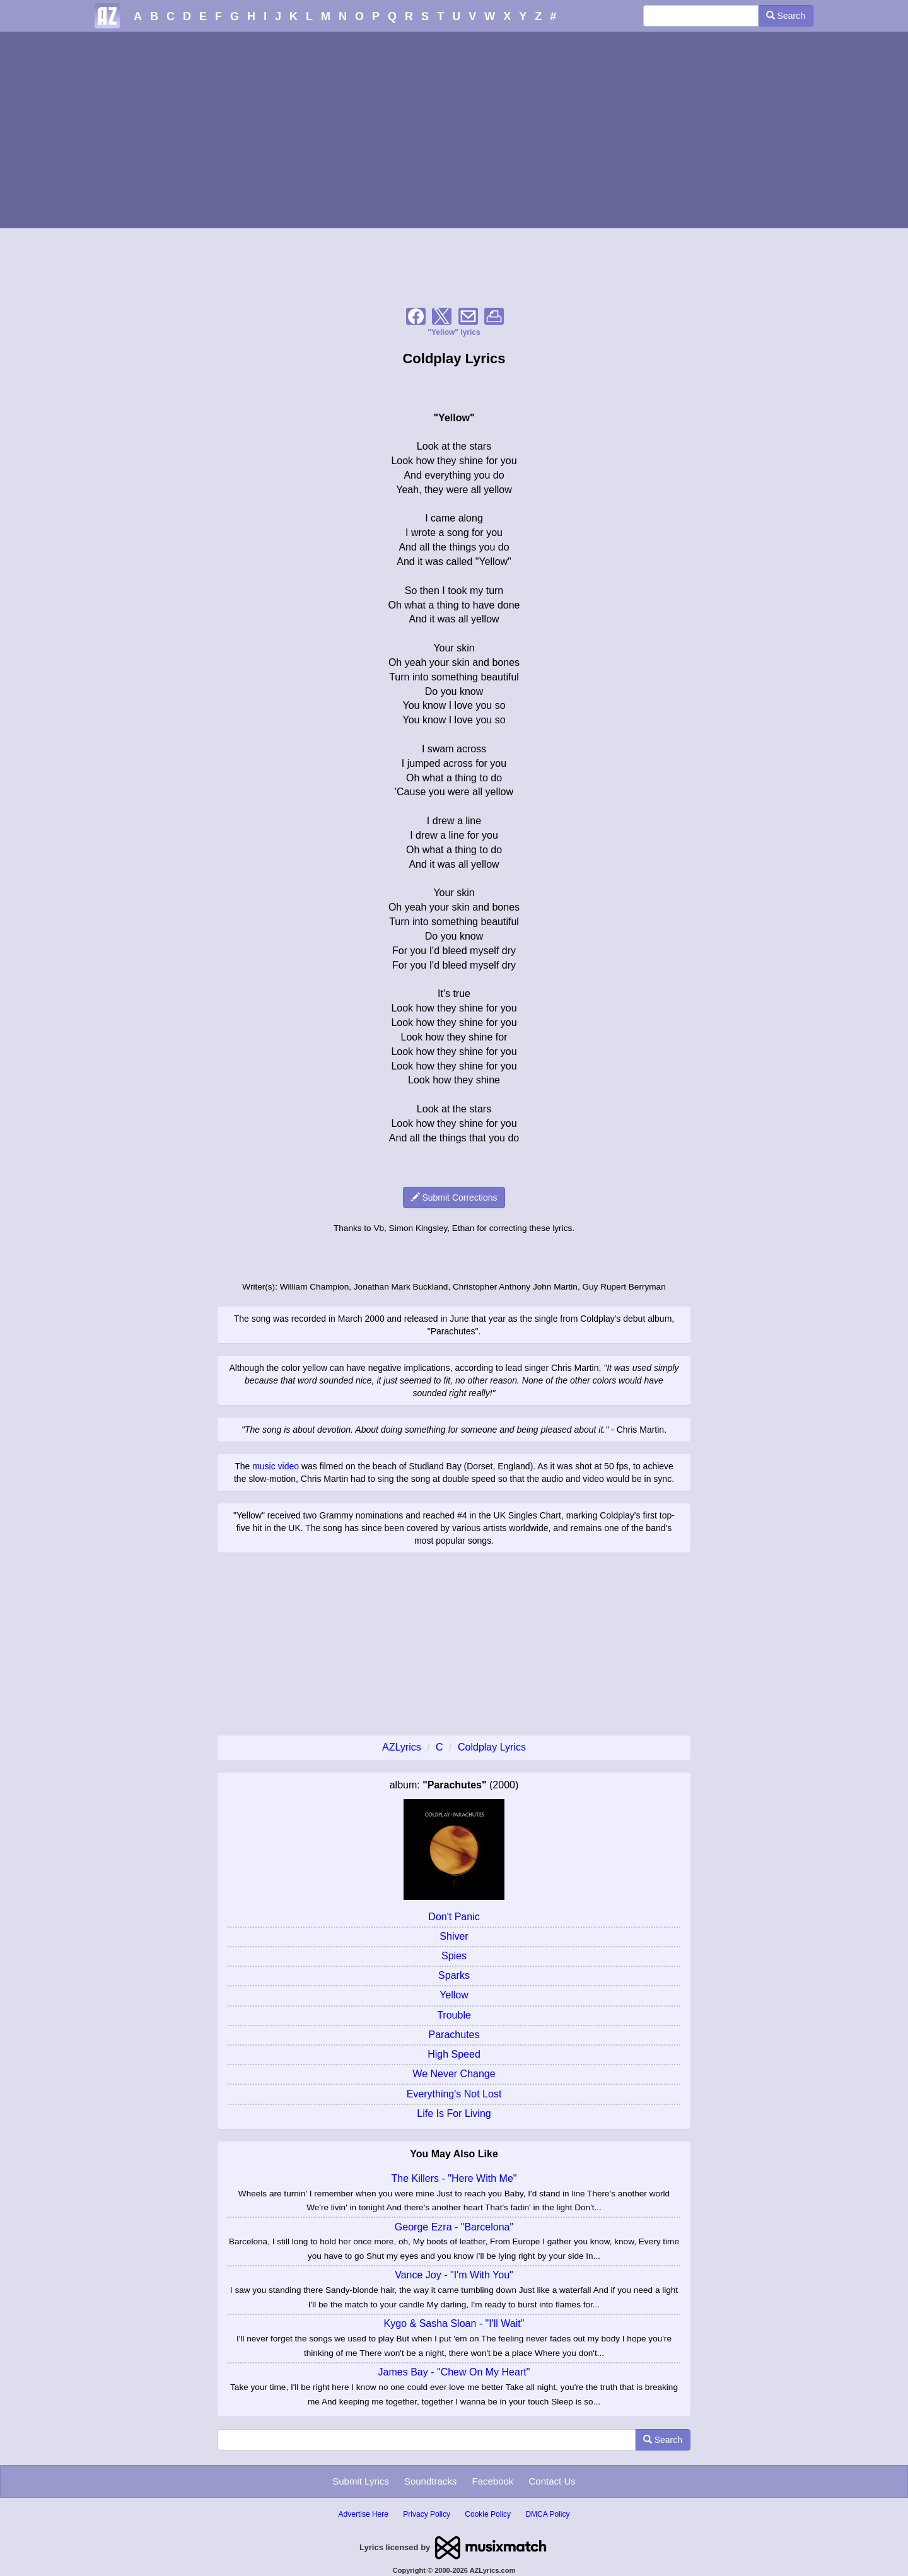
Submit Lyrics (360, 2481)
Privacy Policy (426, 2514)
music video (275, 1466)
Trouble (454, 2015)
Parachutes (454, 2034)
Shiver (453, 1936)
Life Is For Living (454, 2113)
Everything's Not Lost (454, 2094)
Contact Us (552, 2481)
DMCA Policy (547, 2514)
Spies (454, 1955)
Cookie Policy (488, 2514)
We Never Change (453, 2073)
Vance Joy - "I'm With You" (454, 2275)
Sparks (454, 1975)
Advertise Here (363, 2514)
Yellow (454, 1995)
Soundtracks (430, 2481)
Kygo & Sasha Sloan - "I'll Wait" (454, 2323)
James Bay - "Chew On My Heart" (454, 2372)
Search (785, 16)
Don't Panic (453, 1916)
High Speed (454, 2054)
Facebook (492, 2481)
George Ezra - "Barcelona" (454, 2227)
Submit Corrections (454, 1197)
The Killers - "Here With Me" (454, 2178)
